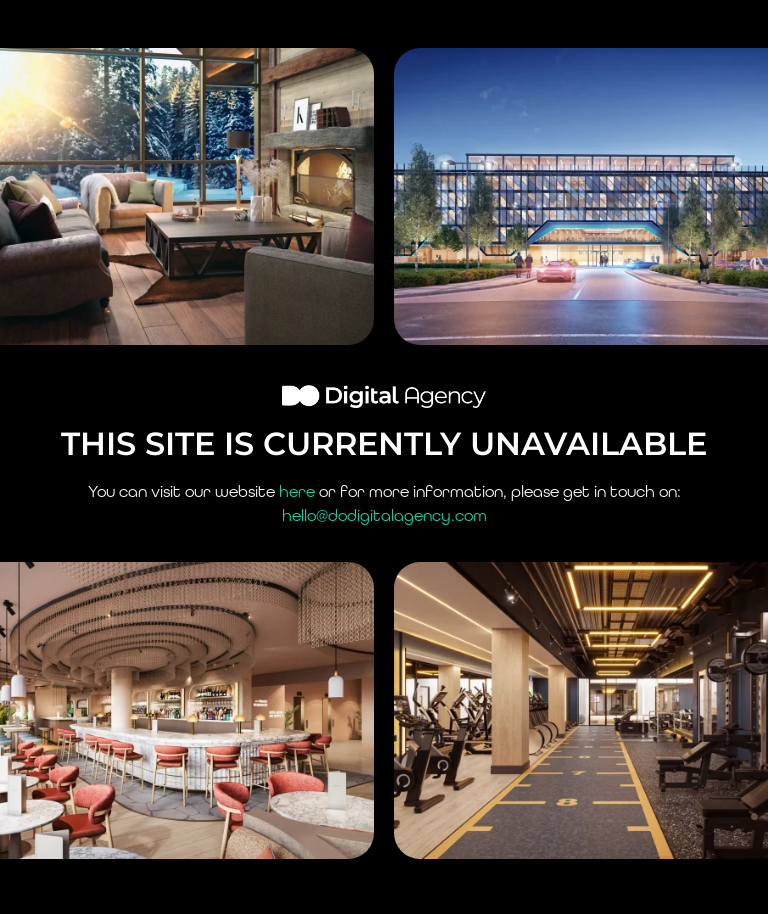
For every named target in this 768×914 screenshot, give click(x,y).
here (297, 491)
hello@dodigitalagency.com (384, 515)
